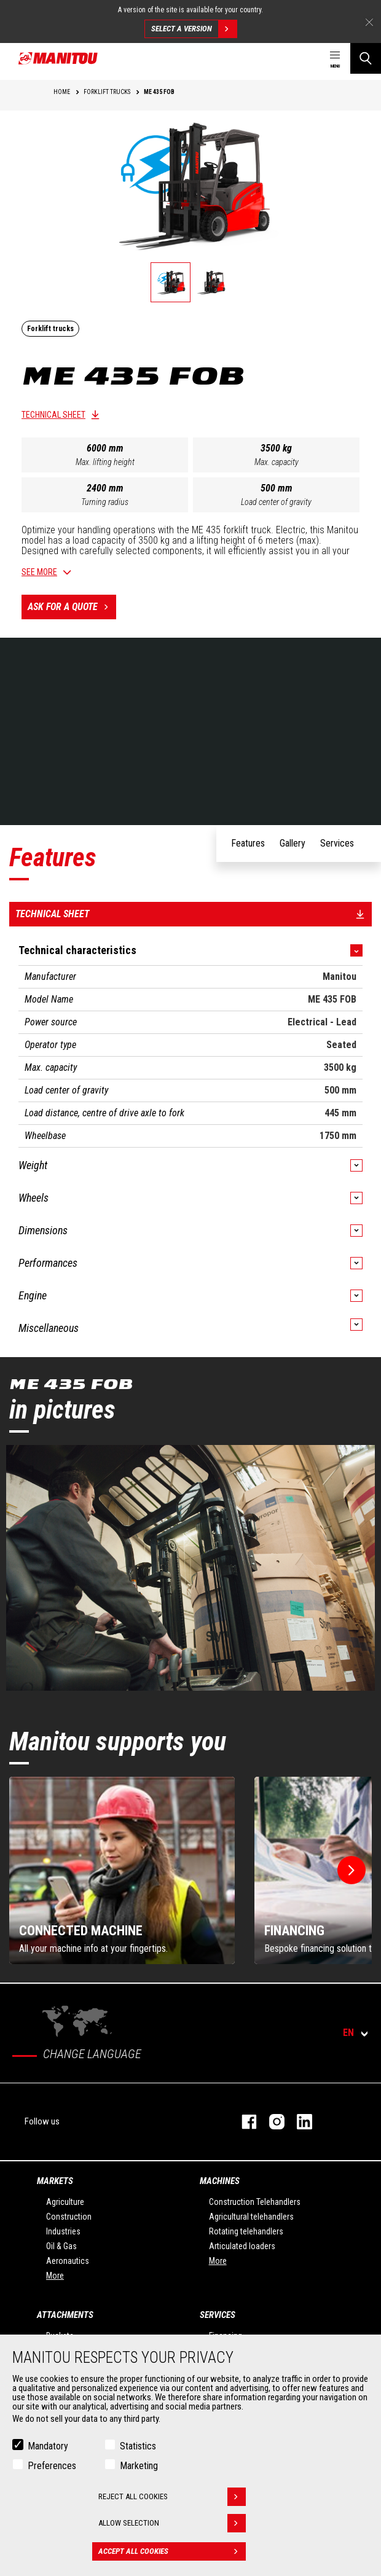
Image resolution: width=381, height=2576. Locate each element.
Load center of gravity (276, 502)
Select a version (194, 28)
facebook (243, 2121)
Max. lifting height (105, 462)
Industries (63, 2231)
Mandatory (48, 2446)
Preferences (52, 2466)
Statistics (138, 2446)
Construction (69, 2217)
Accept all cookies (172, 2551)
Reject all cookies (172, 2497)
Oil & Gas (61, 2246)
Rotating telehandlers (246, 2231)
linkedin (298, 2121)
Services (217, 2314)
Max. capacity (276, 462)
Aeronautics (67, 2261)
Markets (55, 2180)
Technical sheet (53, 415)
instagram (271, 2121)
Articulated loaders (242, 2246)
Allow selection (172, 2523)
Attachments (65, 2314)
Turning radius (104, 502)
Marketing (139, 2466)
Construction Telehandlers (254, 2202)
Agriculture (65, 2202)
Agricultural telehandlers (251, 2217)
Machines (220, 2180)
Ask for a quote (72, 607)
